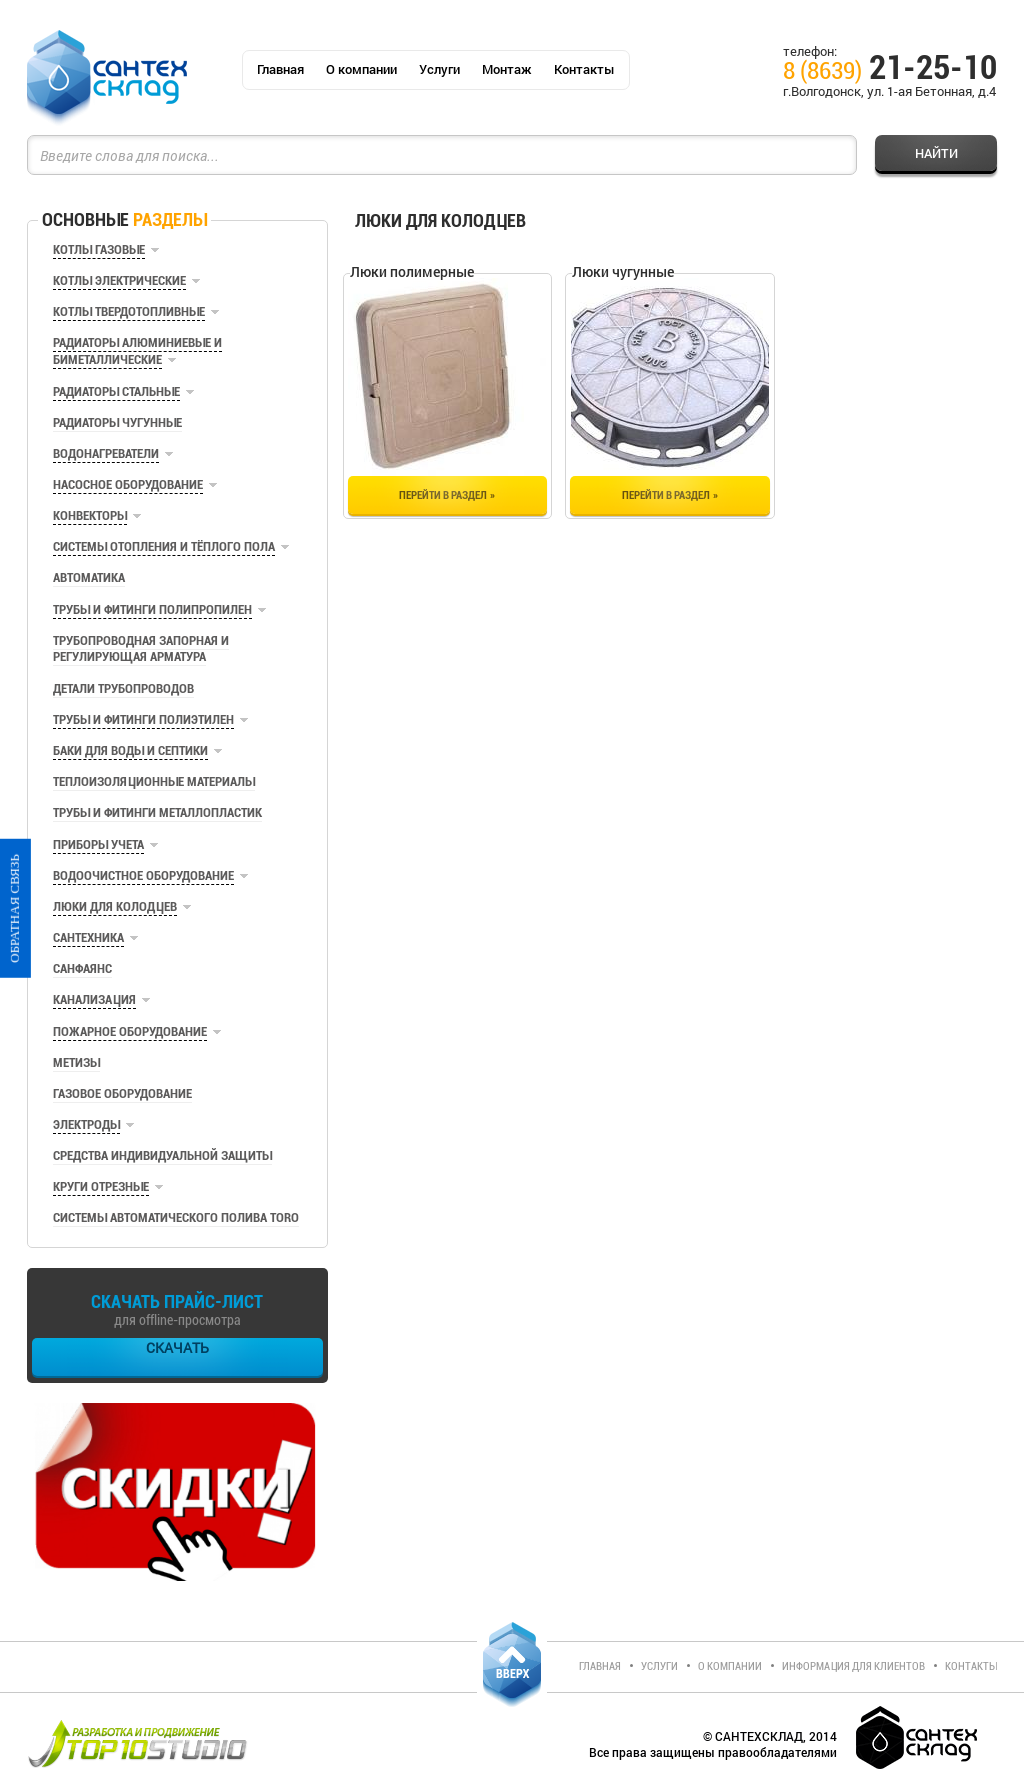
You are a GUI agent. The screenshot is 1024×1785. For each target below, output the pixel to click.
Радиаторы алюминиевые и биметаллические (137, 350)
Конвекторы (90, 515)
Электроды (86, 1124)
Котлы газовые (99, 249)
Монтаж (507, 69)
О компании (361, 69)
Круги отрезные (101, 1186)
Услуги (439, 69)
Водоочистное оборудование (143, 875)
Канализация (94, 999)
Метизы (76, 1062)
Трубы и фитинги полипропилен (152, 609)
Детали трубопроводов (123, 688)
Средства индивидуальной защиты (162, 1155)
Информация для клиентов (853, 1666)
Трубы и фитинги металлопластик (157, 812)
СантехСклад (107, 78)
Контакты (584, 69)
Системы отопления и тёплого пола (164, 546)
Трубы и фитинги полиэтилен (143, 719)
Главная (280, 69)
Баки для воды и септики (130, 750)
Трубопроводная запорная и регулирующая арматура (141, 648)
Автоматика (89, 577)
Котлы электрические (119, 280)
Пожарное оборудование (130, 1031)
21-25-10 (890, 71)
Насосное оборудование (128, 484)
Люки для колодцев (115, 906)
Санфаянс (82, 968)
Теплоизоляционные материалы (154, 781)
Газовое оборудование (122, 1093)
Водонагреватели (106, 453)
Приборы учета (98, 844)
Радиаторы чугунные (117, 422)
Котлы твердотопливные (129, 311)
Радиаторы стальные (116, 391)
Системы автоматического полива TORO (176, 1217)
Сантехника (88, 937)
